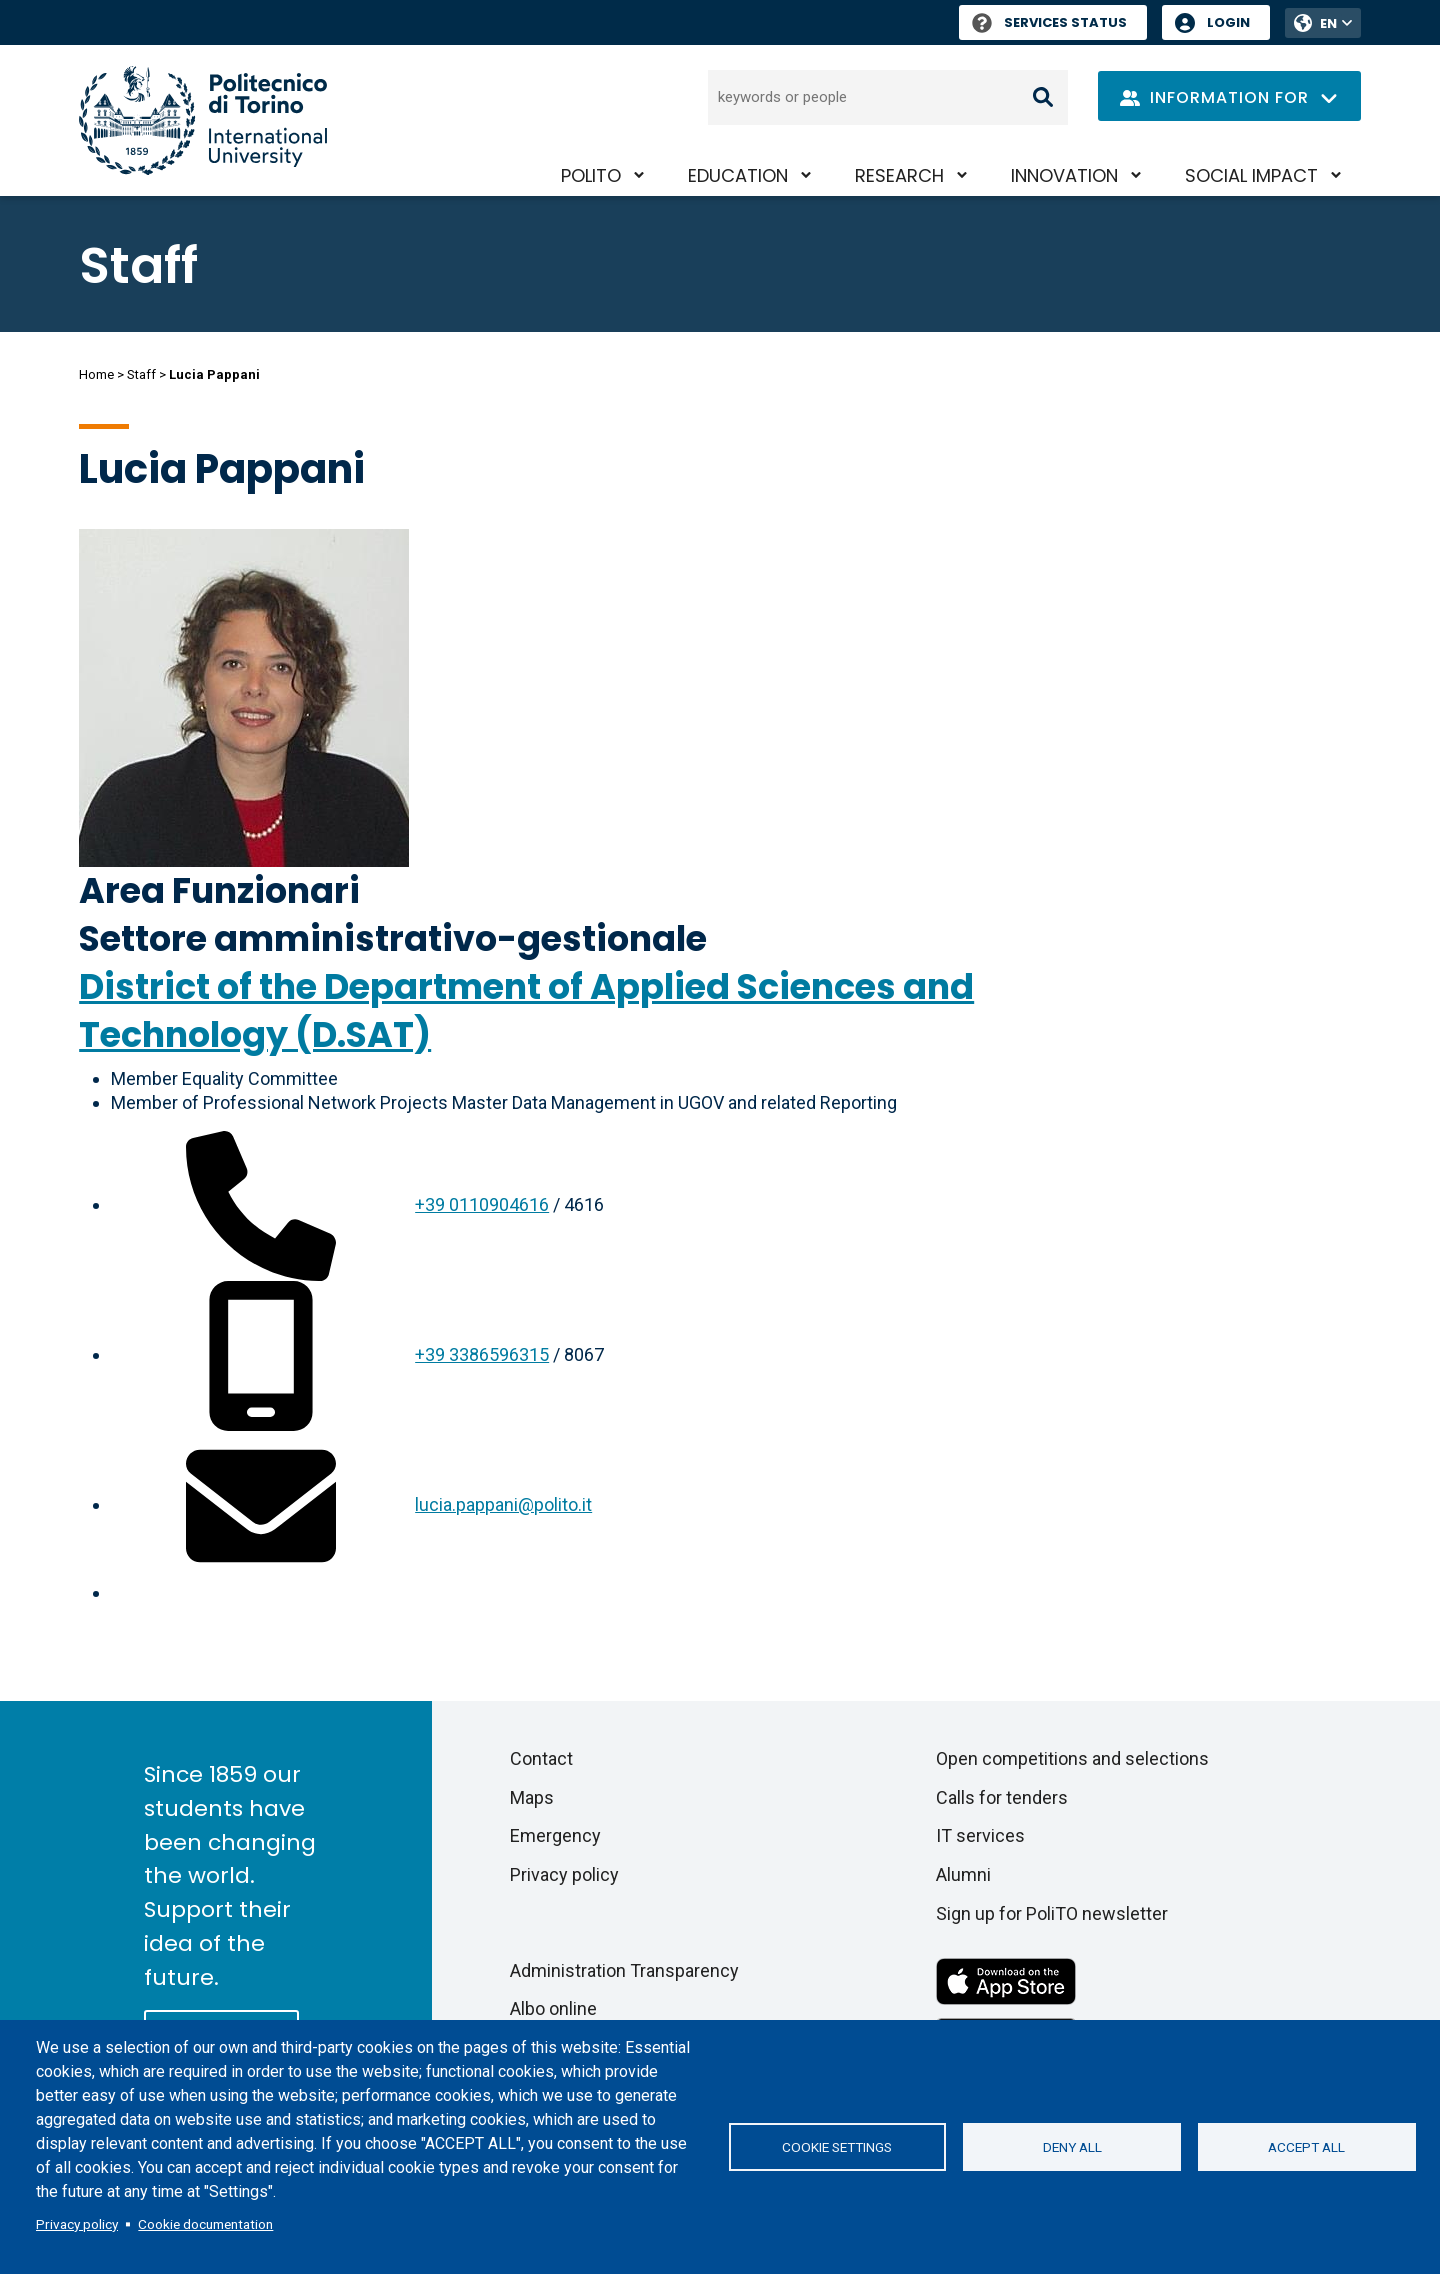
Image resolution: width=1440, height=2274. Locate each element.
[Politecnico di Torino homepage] (203, 120)
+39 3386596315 (482, 1354)
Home (96, 374)
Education (738, 175)
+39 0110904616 (482, 1204)
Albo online (553, 2008)
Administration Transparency (624, 1970)
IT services (980, 1835)
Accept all (1306, 2147)
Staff (141, 374)
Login (1228, 22)
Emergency (555, 1835)
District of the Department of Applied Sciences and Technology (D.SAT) (526, 1010)
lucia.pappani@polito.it (503, 1504)
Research (899, 175)
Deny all (1072, 2147)
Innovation (1064, 175)
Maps (532, 1797)
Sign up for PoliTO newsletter (1052, 1913)
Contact (541, 1758)
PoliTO (591, 175)
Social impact (1251, 175)
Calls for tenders (1002, 1797)
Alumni (963, 1874)
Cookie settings (837, 2147)
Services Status (1049, 22)
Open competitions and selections (1072, 1758)
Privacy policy (77, 2224)
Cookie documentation (205, 2224)
